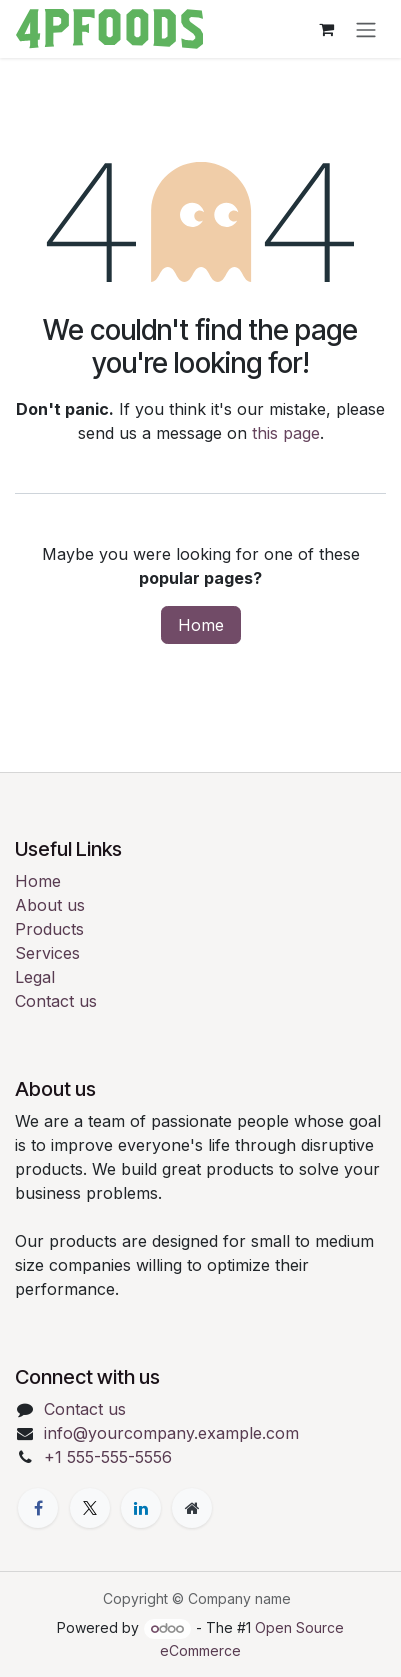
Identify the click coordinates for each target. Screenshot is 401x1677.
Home (201, 625)
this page (286, 433)
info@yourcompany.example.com (171, 1433)
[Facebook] (38, 1508)
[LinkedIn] (141, 1508)
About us (50, 905)
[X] (90, 1508)
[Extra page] (192, 1508)
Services (47, 953)
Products (49, 929)
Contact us (56, 1001)
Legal (35, 977)
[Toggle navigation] (366, 29)
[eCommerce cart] (326, 29)
